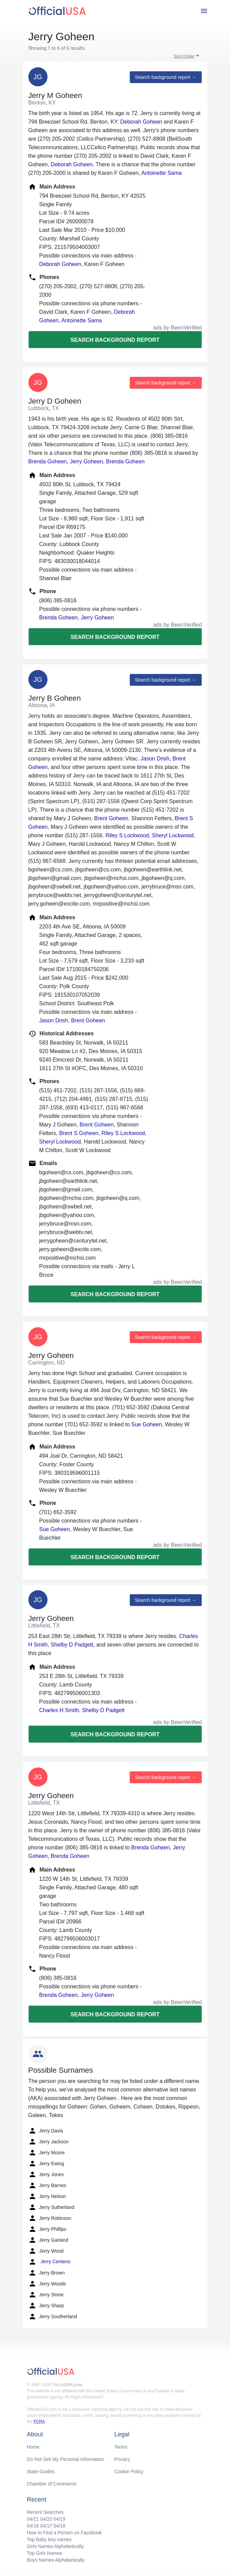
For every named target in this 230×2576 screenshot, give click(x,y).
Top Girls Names (44, 2553)
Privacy (122, 2459)
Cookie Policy (129, 2471)
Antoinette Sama (161, 173)
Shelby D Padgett (72, 1645)
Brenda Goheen (47, 461)
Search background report (114, 340)
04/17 (46, 2526)
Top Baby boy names (49, 2539)
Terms (120, 2447)
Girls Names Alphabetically (55, 2546)
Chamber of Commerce (52, 2484)
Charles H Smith (59, 1710)
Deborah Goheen (141, 122)
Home (33, 2447)
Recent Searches (45, 2512)
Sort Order (184, 56)
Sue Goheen (146, 1424)
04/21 (33, 2519)
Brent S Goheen (78, 1133)
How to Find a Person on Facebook (64, 2532)
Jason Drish (154, 758)
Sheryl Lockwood (173, 835)
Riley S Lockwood (127, 835)
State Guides (41, 2471)
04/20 (46, 2519)
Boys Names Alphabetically (56, 2560)
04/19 (59, 2519)
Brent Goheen (111, 818)
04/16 (59, 2526)
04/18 (33, 2526)
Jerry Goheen (86, 461)
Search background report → (166, 77)
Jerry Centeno (49, 2262)
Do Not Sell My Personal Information (65, 2459)
